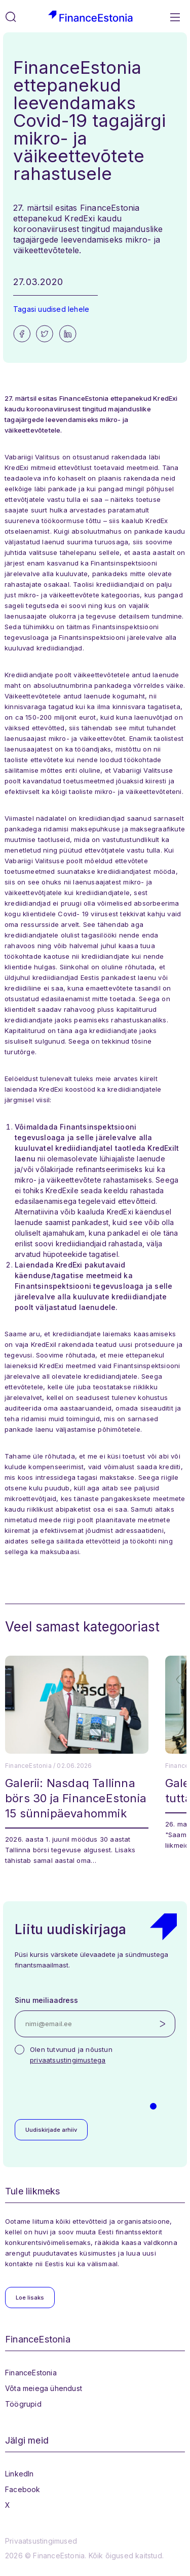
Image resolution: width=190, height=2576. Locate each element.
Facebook (23, 2489)
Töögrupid (23, 2404)
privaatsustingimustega (67, 2060)
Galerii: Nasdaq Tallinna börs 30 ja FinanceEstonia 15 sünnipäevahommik (75, 1798)
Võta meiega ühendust (43, 2388)
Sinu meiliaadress (46, 2000)
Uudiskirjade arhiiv (51, 2129)
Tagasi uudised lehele (51, 309)
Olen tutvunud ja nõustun (71, 2054)
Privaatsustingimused (41, 2541)
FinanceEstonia (31, 2372)
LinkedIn (19, 2473)
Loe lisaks (30, 2297)
